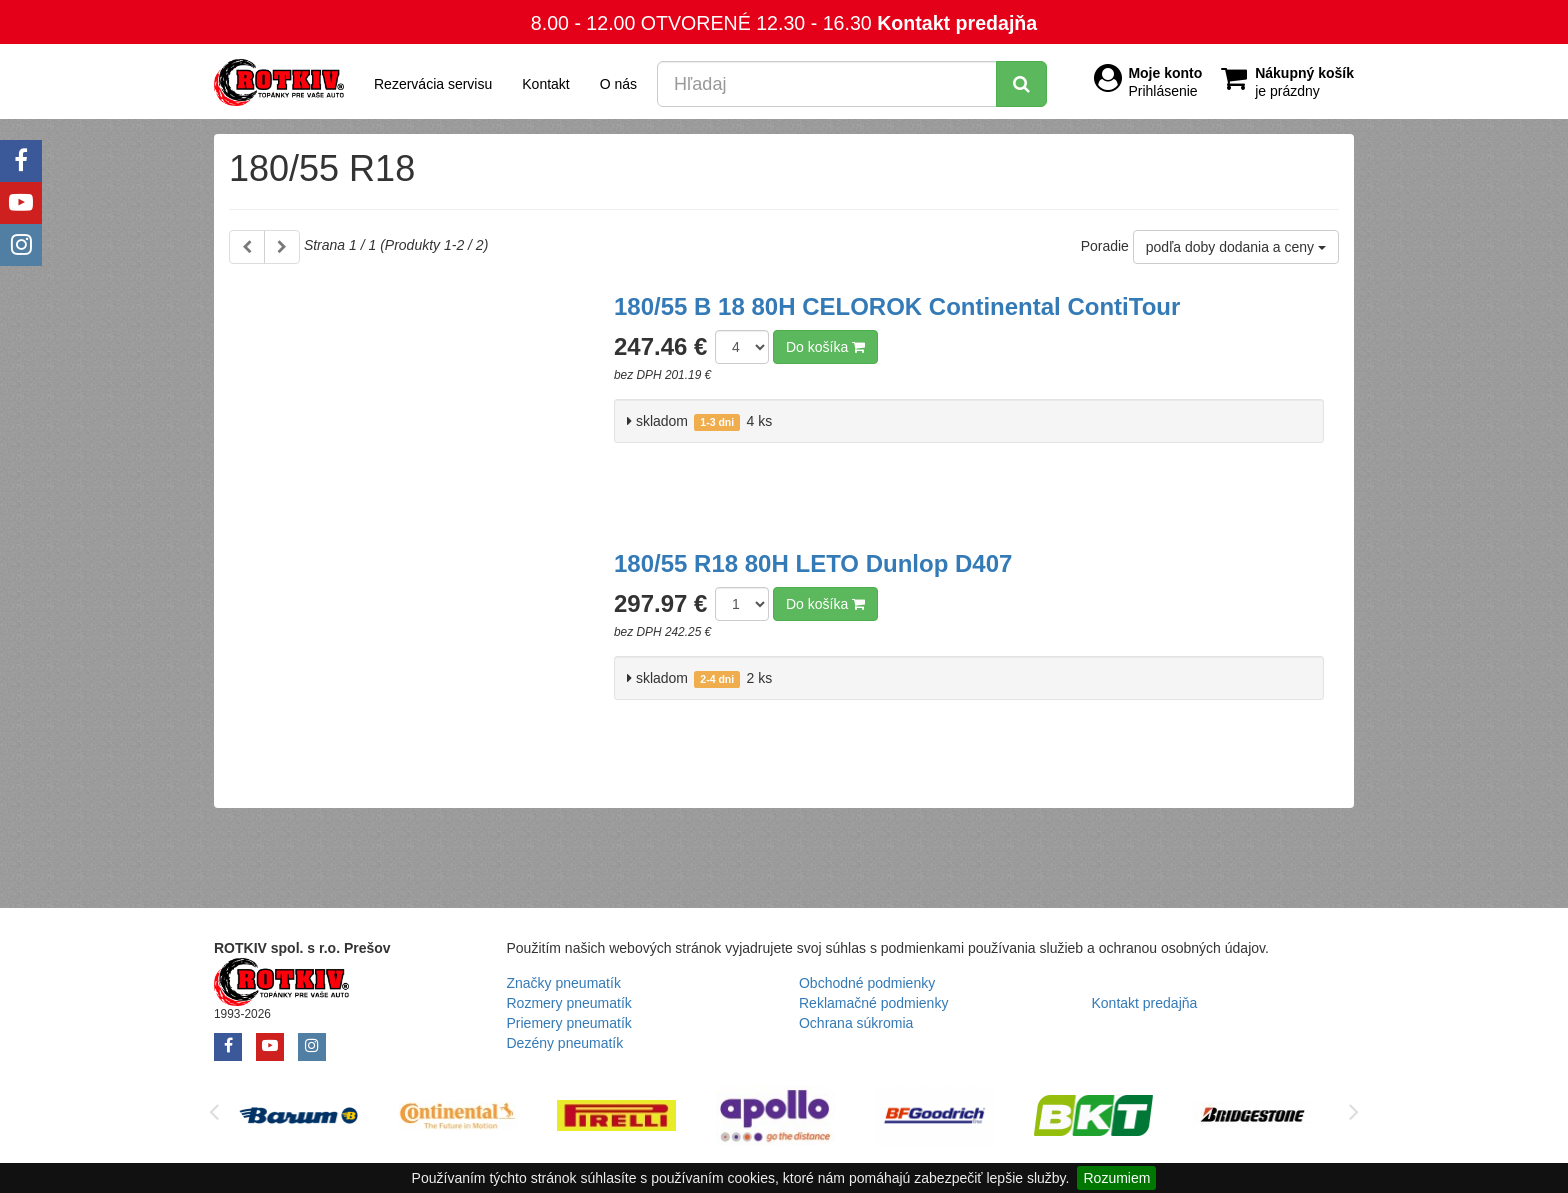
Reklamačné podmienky (873, 1003)
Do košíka (825, 347)
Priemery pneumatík (569, 1023)
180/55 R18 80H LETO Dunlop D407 (813, 563)
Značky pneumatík (564, 983)
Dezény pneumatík (565, 1043)
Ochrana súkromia (856, 1023)
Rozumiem (1116, 1178)
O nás (618, 84)
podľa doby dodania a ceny (1236, 247)
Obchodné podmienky (867, 983)
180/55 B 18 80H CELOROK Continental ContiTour (897, 306)
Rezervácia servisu (433, 84)
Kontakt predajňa (957, 23)
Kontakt (545, 84)
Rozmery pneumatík (569, 1003)
